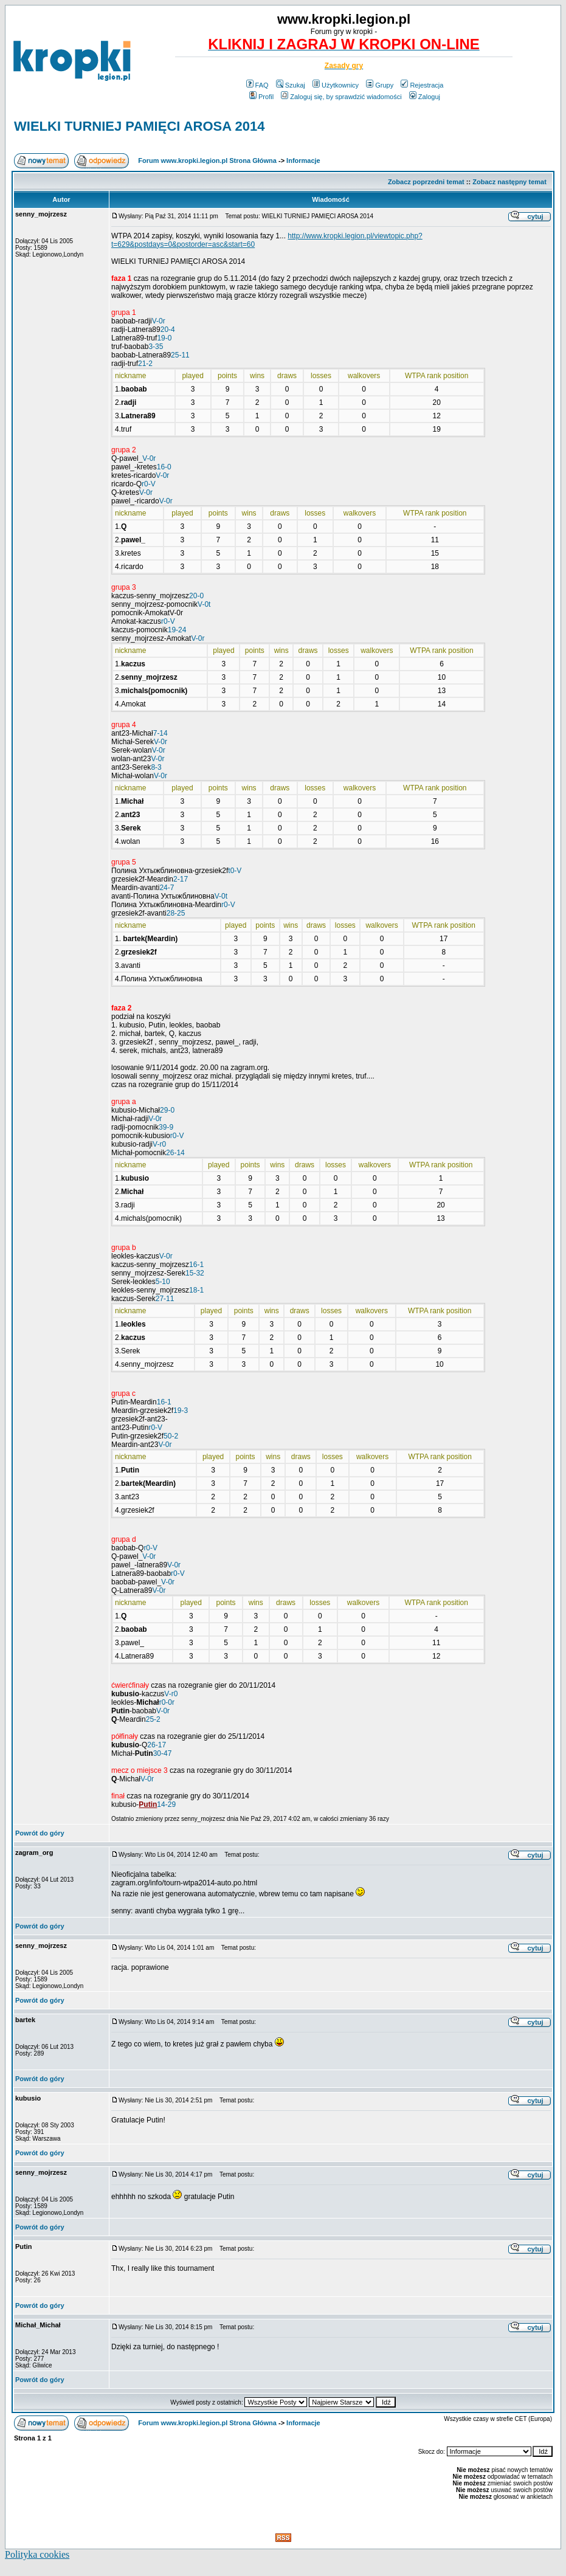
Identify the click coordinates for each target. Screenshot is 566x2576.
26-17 (156, 1745)
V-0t (204, 604)
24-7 (166, 887)
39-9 (166, 1127)
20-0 (196, 596)
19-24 (177, 630)
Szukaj (290, 85)
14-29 (166, 1804)
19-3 (180, 1410)
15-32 (194, 1273)
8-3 (156, 767)
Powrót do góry (39, 1833)
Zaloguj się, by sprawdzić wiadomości (341, 96)
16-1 (196, 1264)
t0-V (234, 870)
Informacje (303, 160)
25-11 (180, 355)
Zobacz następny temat (509, 181)
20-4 (167, 329)
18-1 (196, 1290)
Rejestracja (422, 85)
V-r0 (159, 1144)
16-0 (164, 467)
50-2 (171, 1436)
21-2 (145, 363)
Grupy (379, 85)
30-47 (162, 1753)
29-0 (167, 1110)
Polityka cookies (37, 2554)
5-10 (163, 1281)
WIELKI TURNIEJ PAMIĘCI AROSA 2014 (139, 126)
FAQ (257, 85)
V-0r (158, 321)
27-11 (165, 1298)
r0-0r (166, 1702)
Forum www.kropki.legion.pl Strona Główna (207, 160)
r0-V (149, 484)
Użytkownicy (335, 85)
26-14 (175, 1152)
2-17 (180, 879)
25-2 (153, 1719)
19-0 (164, 338)
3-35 (155, 346)
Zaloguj (424, 96)
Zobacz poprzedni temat (426, 181)
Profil (261, 96)
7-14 (160, 733)
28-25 (176, 913)
